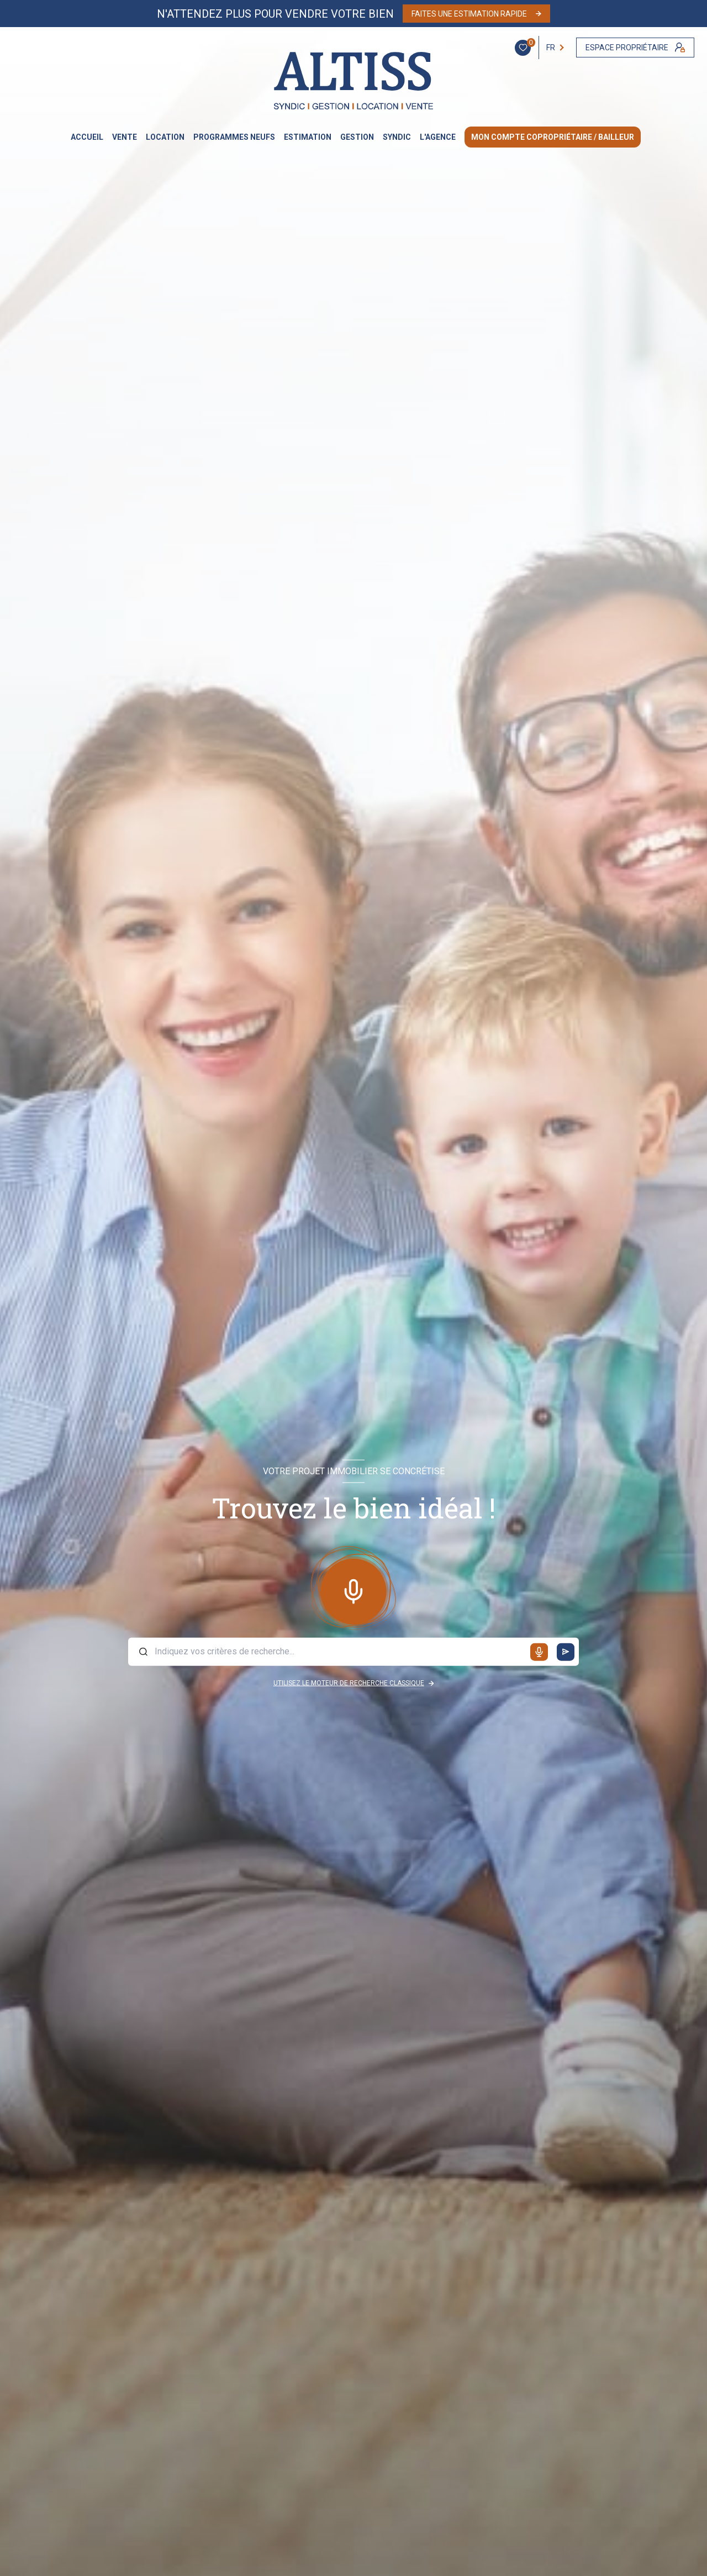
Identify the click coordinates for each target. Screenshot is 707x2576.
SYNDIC (397, 137)
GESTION (357, 137)
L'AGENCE (438, 137)
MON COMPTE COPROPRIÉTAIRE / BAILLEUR (552, 137)
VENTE (124, 137)
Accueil (87, 137)
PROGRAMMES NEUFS (234, 137)
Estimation (307, 137)
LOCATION (165, 137)
